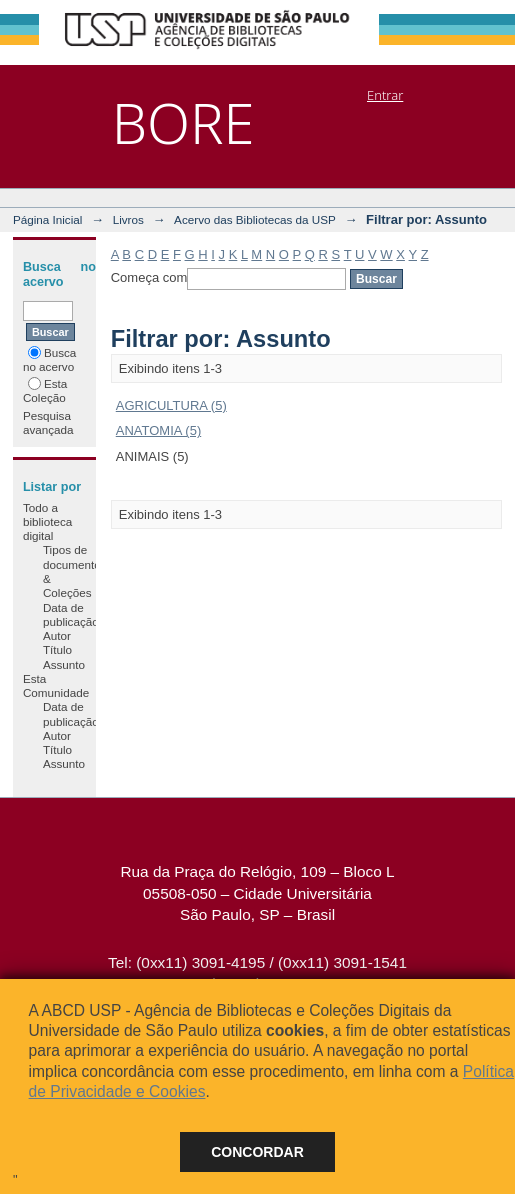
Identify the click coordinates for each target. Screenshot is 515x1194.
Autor (57, 635)
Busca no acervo (49, 359)
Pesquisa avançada (48, 422)
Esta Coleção (45, 390)
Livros (128, 219)
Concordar (257, 1152)
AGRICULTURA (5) (171, 405)
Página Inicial (48, 219)
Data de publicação (71, 614)
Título (57, 649)
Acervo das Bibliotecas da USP (255, 219)
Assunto (64, 664)
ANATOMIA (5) (158, 430)
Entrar (385, 95)
